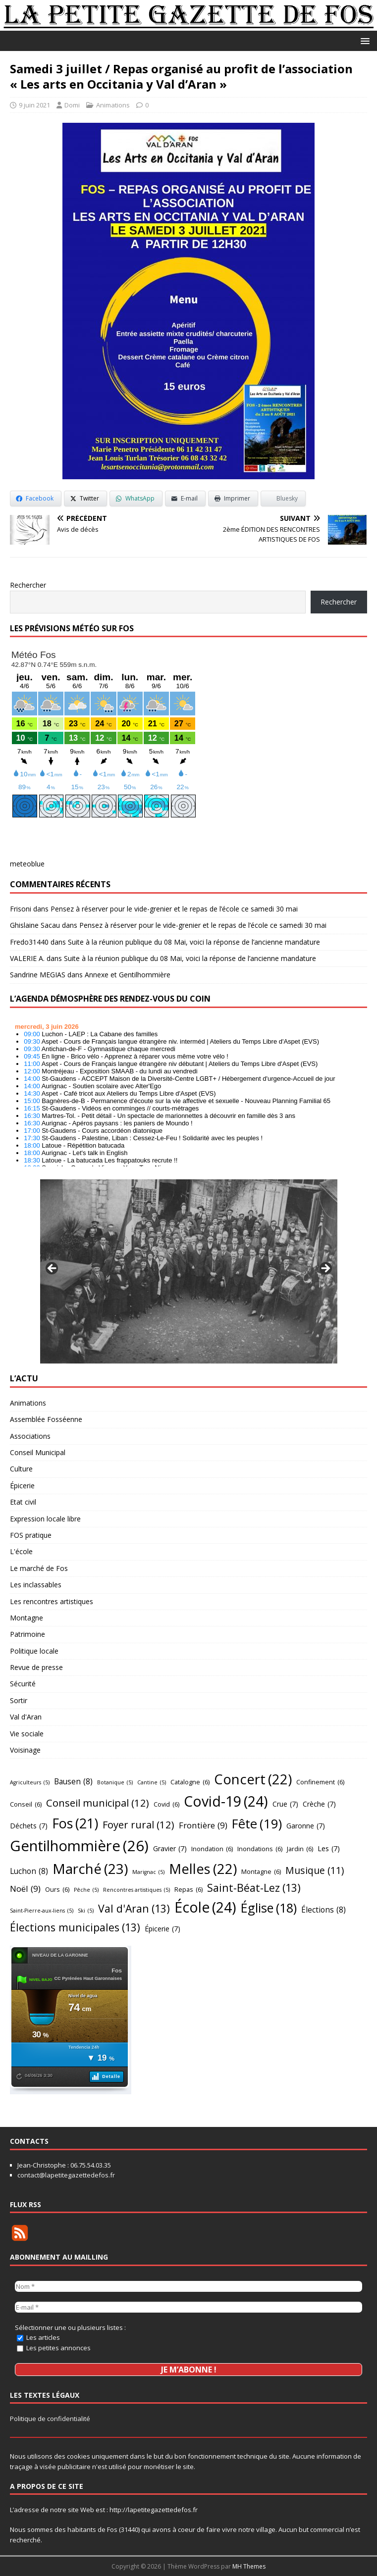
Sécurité (23, 1683)
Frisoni (20, 908)
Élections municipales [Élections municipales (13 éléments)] (75, 1927)
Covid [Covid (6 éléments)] (166, 1804)
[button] (363, 40)
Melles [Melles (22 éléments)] (203, 1869)
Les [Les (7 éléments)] (329, 1849)
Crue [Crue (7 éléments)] (285, 1804)
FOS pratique (31, 1535)
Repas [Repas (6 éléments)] (188, 1889)
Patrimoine (27, 1634)
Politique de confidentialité (50, 2418)
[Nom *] (188, 2286)
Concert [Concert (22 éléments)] (253, 1779)
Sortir (18, 1700)
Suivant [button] (325, 1269)
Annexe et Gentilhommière (127, 974)
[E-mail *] (188, 2306)
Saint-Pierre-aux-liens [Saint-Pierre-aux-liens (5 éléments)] (41, 1911)
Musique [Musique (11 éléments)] (314, 1870)
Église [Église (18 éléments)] (269, 1908)
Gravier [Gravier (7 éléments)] (170, 1849)
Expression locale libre (45, 1518)
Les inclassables (35, 1584)
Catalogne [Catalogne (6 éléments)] (190, 1782)
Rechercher (28, 585)
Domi (72, 105)
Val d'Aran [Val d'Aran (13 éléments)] (134, 1908)
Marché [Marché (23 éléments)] (90, 1869)
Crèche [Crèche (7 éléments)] (319, 1804)
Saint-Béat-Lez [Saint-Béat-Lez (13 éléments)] (254, 1887)
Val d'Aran (26, 1716)
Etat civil (23, 1502)
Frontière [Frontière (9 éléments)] (203, 1825)
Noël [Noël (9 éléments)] (25, 1888)
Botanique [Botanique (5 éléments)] (115, 1782)
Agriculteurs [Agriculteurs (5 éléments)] (30, 1782)
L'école (21, 1551)
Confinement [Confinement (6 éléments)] (320, 1782)
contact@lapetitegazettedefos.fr (66, 2175)
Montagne (26, 1617)
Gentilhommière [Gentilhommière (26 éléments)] (79, 1846)
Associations (30, 1436)
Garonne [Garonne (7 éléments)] (305, 1826)
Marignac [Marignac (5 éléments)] (148, 1872)
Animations (113, 105)
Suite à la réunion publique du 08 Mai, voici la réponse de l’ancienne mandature (194, 942)
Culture (21, 1468)
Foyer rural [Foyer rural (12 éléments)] (138, 1824)
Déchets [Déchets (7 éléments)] (29, 1826)
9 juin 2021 (34, 105)
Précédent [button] (52, 1269)
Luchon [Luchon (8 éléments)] (29, 1871)
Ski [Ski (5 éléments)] (86, 1911)
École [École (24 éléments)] (205, 1907)
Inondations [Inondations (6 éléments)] (259, 1849)
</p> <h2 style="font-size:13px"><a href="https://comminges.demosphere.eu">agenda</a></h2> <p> (188, 1092)
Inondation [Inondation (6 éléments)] (212, 1849)
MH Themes (249, 2566)
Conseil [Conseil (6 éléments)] (26, 1804)
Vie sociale (27, 1733)
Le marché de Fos (39, 1568)
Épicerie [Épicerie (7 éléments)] (162, 1929)
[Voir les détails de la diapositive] (188, 1271)
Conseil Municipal (37, 1452)
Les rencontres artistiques (51, 1601)
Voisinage (25, 1750)
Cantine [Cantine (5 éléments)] (151, 1782)
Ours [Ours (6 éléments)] (57, 1889)
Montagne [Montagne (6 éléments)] (261, 1871)
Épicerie (22, 1485)
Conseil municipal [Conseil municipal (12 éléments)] (97, 1803)
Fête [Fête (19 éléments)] (257, 1824)
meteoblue (27, 863)
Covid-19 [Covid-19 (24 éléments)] (226, 1801)
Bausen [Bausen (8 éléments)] (73, 1781)
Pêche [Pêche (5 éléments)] (86, 1890)
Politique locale (34, 1651)
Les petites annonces (54, 2346)
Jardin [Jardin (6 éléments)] (300, 1849)
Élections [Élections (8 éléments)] (323, 1910)
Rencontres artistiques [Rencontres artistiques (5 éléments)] (136, 1890)
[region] (188, 1271)
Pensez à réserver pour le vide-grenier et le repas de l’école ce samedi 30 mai (174, 908)
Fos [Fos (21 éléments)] (75, 1823)
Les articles (38, 2336)
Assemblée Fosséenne (46, 1419)
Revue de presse (36, 1667)
